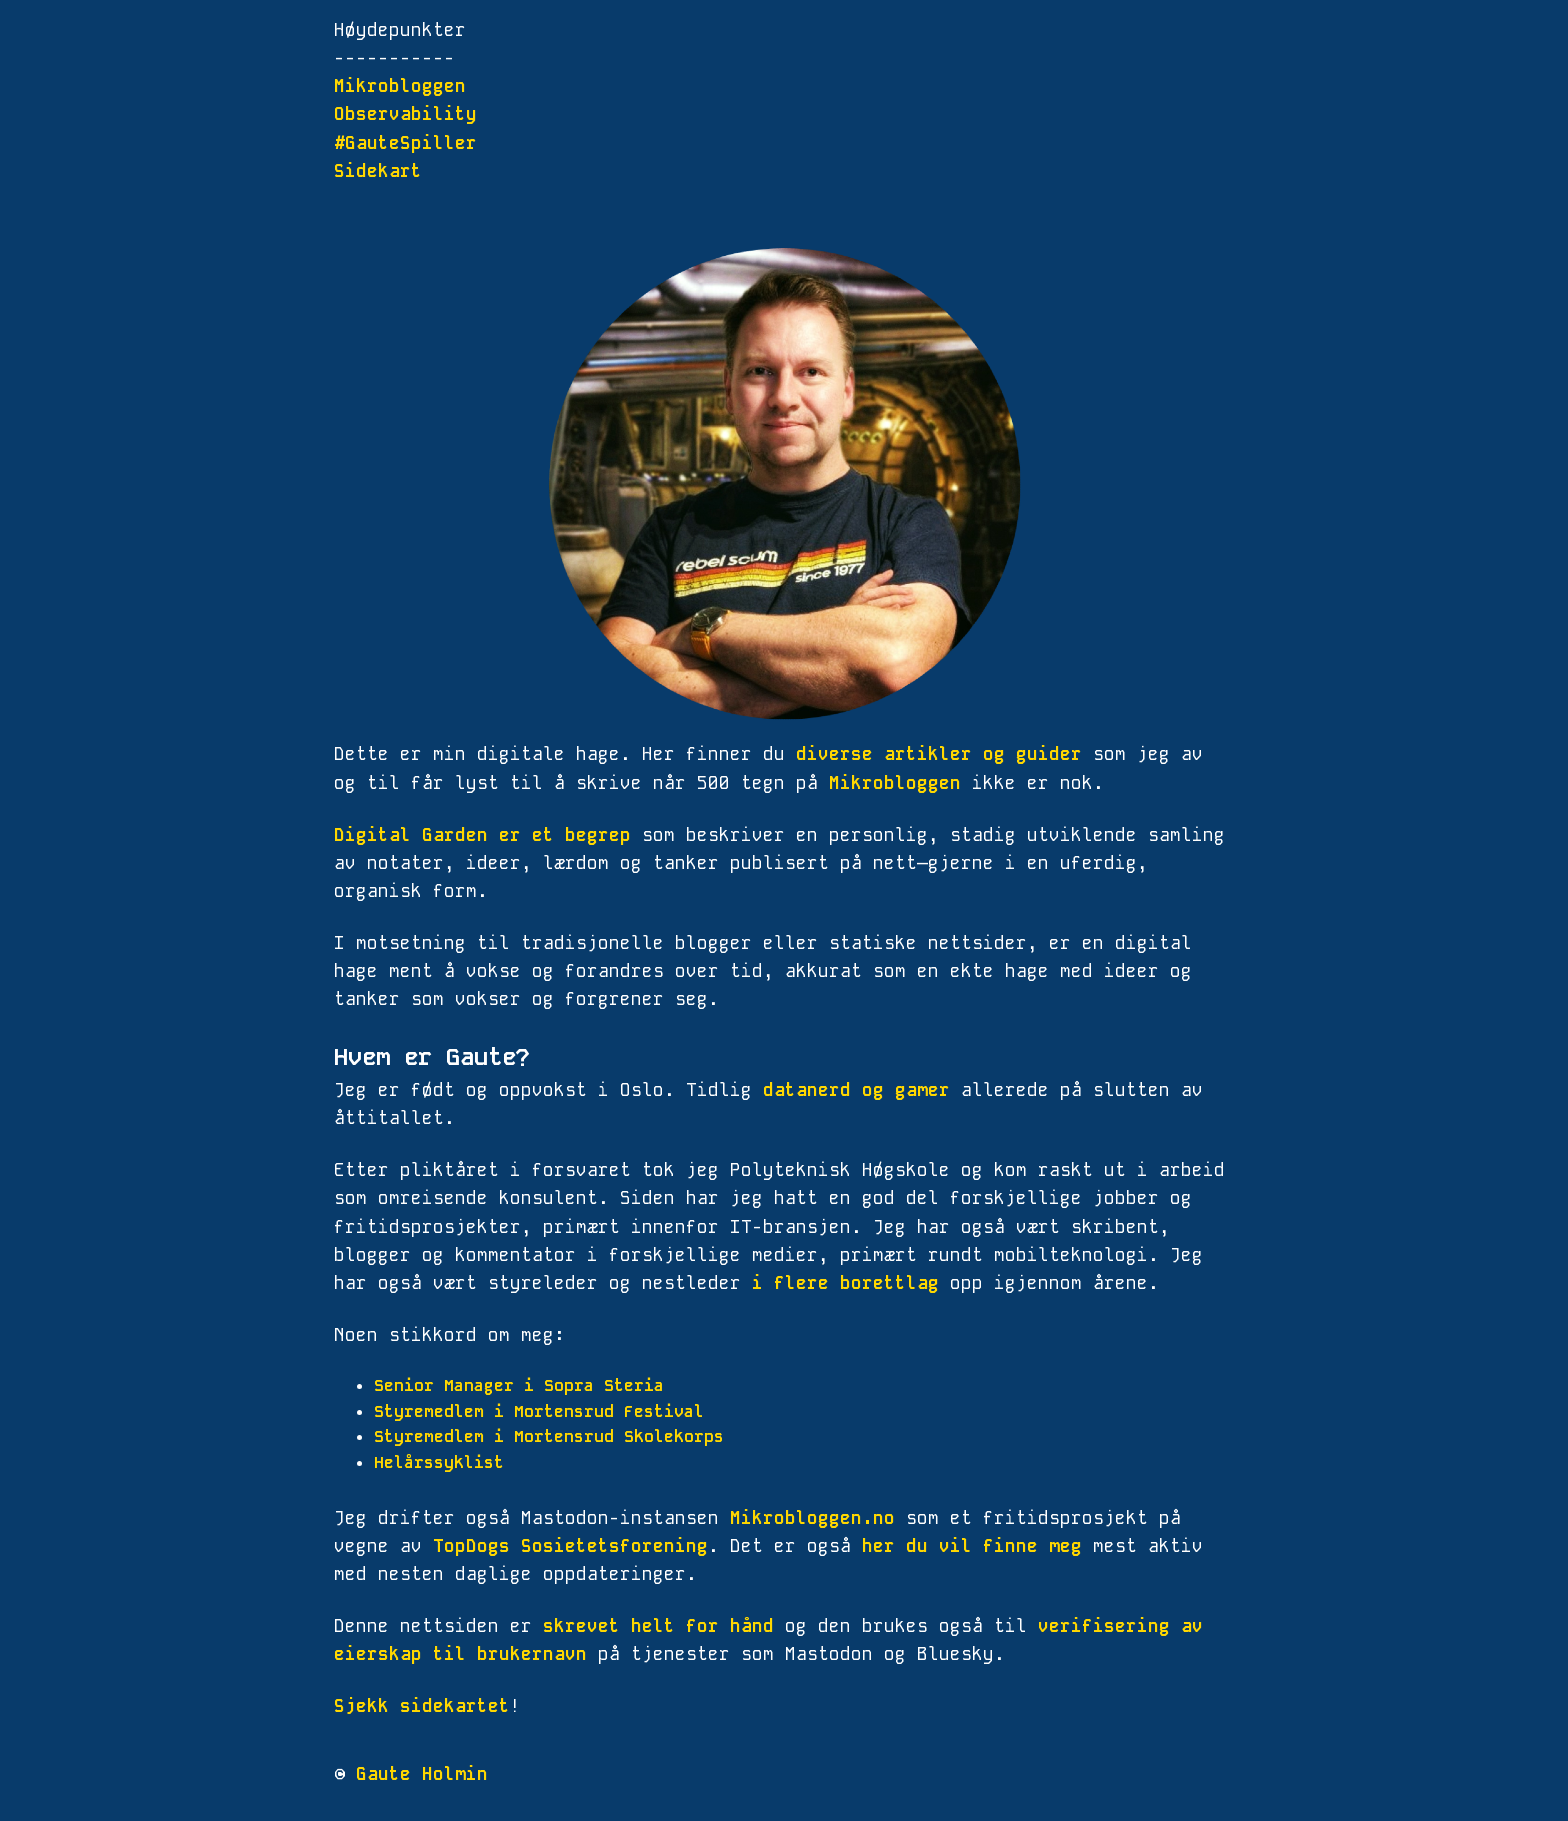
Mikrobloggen (400, 86)
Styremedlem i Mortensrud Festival (539, 1411)
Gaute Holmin (422, 1774)
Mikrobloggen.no (812, 1518)
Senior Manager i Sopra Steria (519, 1385)
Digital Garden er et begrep (482, 835)
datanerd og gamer (856, 1090)
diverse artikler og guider (939, 754)
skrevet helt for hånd (658, 1626)
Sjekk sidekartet (422, 1706)
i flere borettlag (845, 1283)
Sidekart (378, 171)
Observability (405, 114)
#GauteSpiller (405, 143)
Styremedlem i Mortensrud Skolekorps (549, 1436)
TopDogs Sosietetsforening (570, 1546)
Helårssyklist (439, 1462)
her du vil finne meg (972, 1546)
